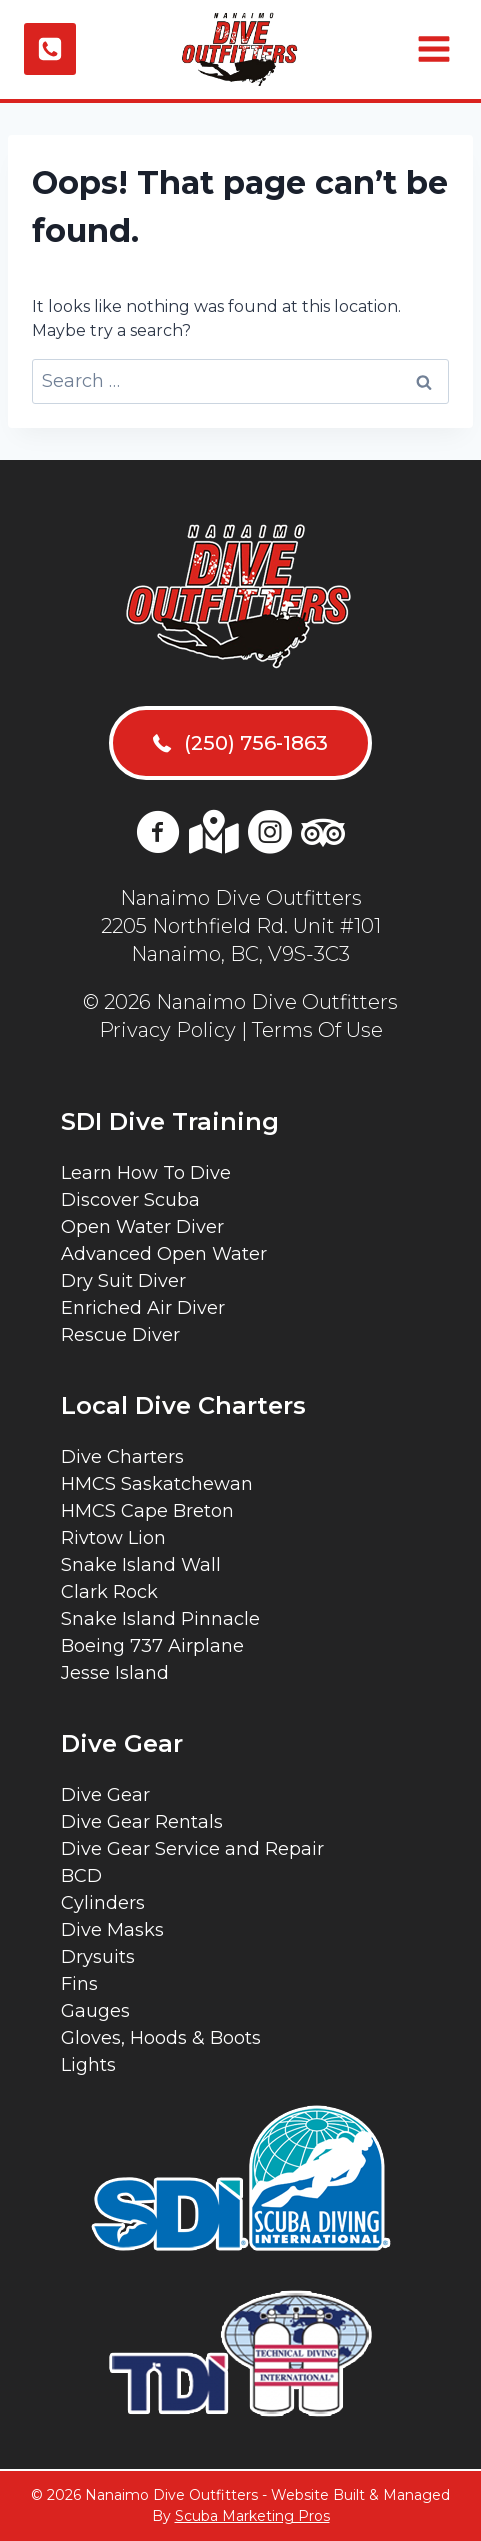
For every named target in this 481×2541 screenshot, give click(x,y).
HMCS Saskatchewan (157, 1484)
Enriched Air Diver (143, 1308)
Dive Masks (112, 1930)
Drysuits (98, 1957)
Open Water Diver (142, 1227)
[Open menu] (431, 49)
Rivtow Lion (113, 1538)
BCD (81, 1876)
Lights (88, 2065)
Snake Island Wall (141, 1565)
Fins (79, 1984)
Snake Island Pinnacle (160, 1619)
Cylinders (103, 1903)
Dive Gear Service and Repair (192, 1849)
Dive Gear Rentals (142, 1822)
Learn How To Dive (146, 1173)
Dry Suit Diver (123, 1281)
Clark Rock (109, 1592)
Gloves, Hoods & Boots (161, 2038)
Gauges (95, 2011)
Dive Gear (105, 1795)
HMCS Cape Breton (147, 1511)
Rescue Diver (120, 1335)
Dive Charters (122, 1457)
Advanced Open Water (164, 1254)
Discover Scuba (130, 1200)
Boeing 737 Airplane (152, 1646)
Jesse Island (115, 1673)
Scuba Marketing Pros (252, 2516)
